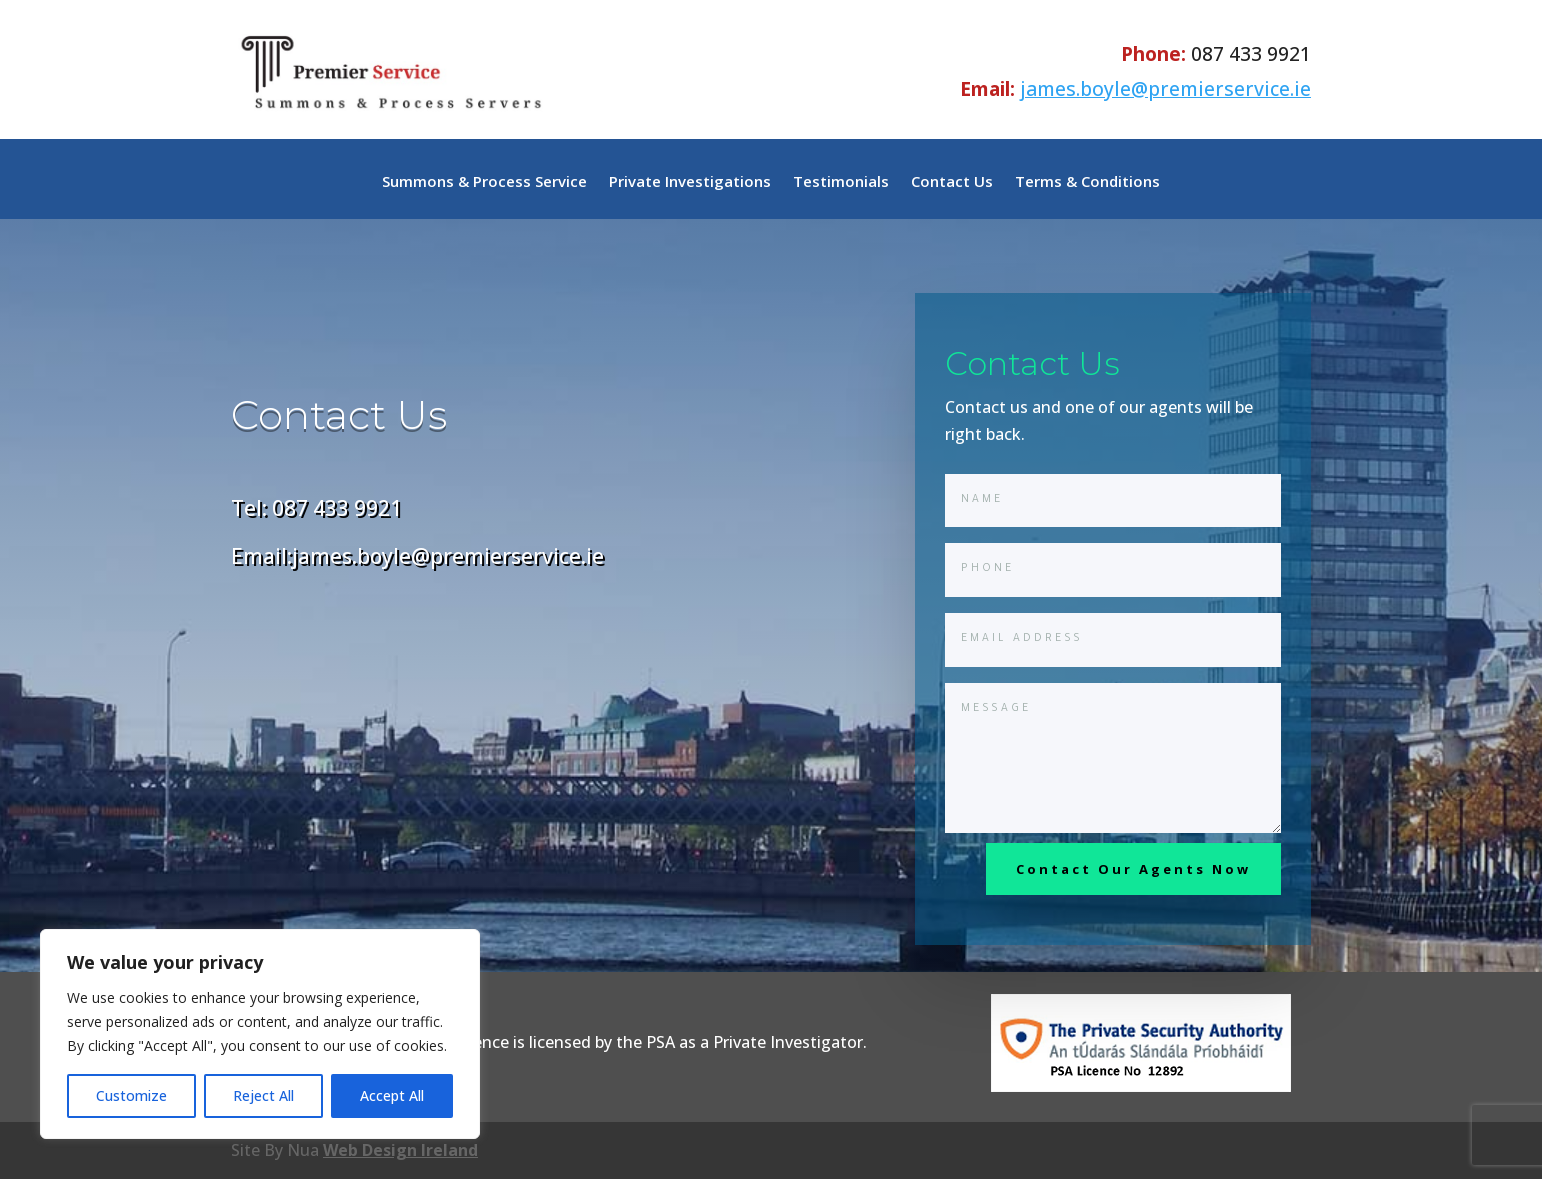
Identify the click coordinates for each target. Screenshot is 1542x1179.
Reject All (263, 1095)
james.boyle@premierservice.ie (1165, 88)
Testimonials (841, 182)
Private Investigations (690, 182)
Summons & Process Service (484, 182)
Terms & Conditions (1087, 182)
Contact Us (952, 182)
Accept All (392, 1095)
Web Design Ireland (400, 1150)
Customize (131, 1095)
